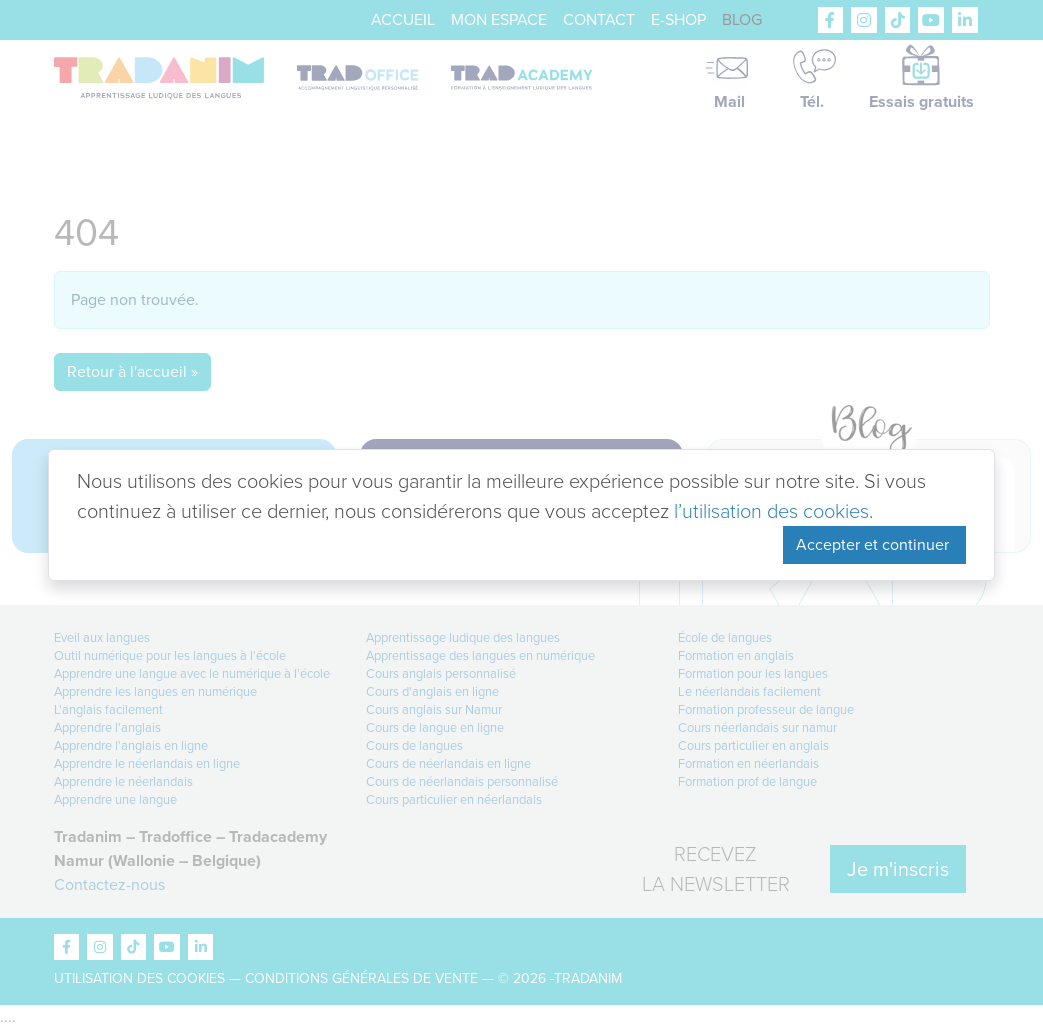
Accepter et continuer (874, 544)
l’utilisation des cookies (771, 511)
